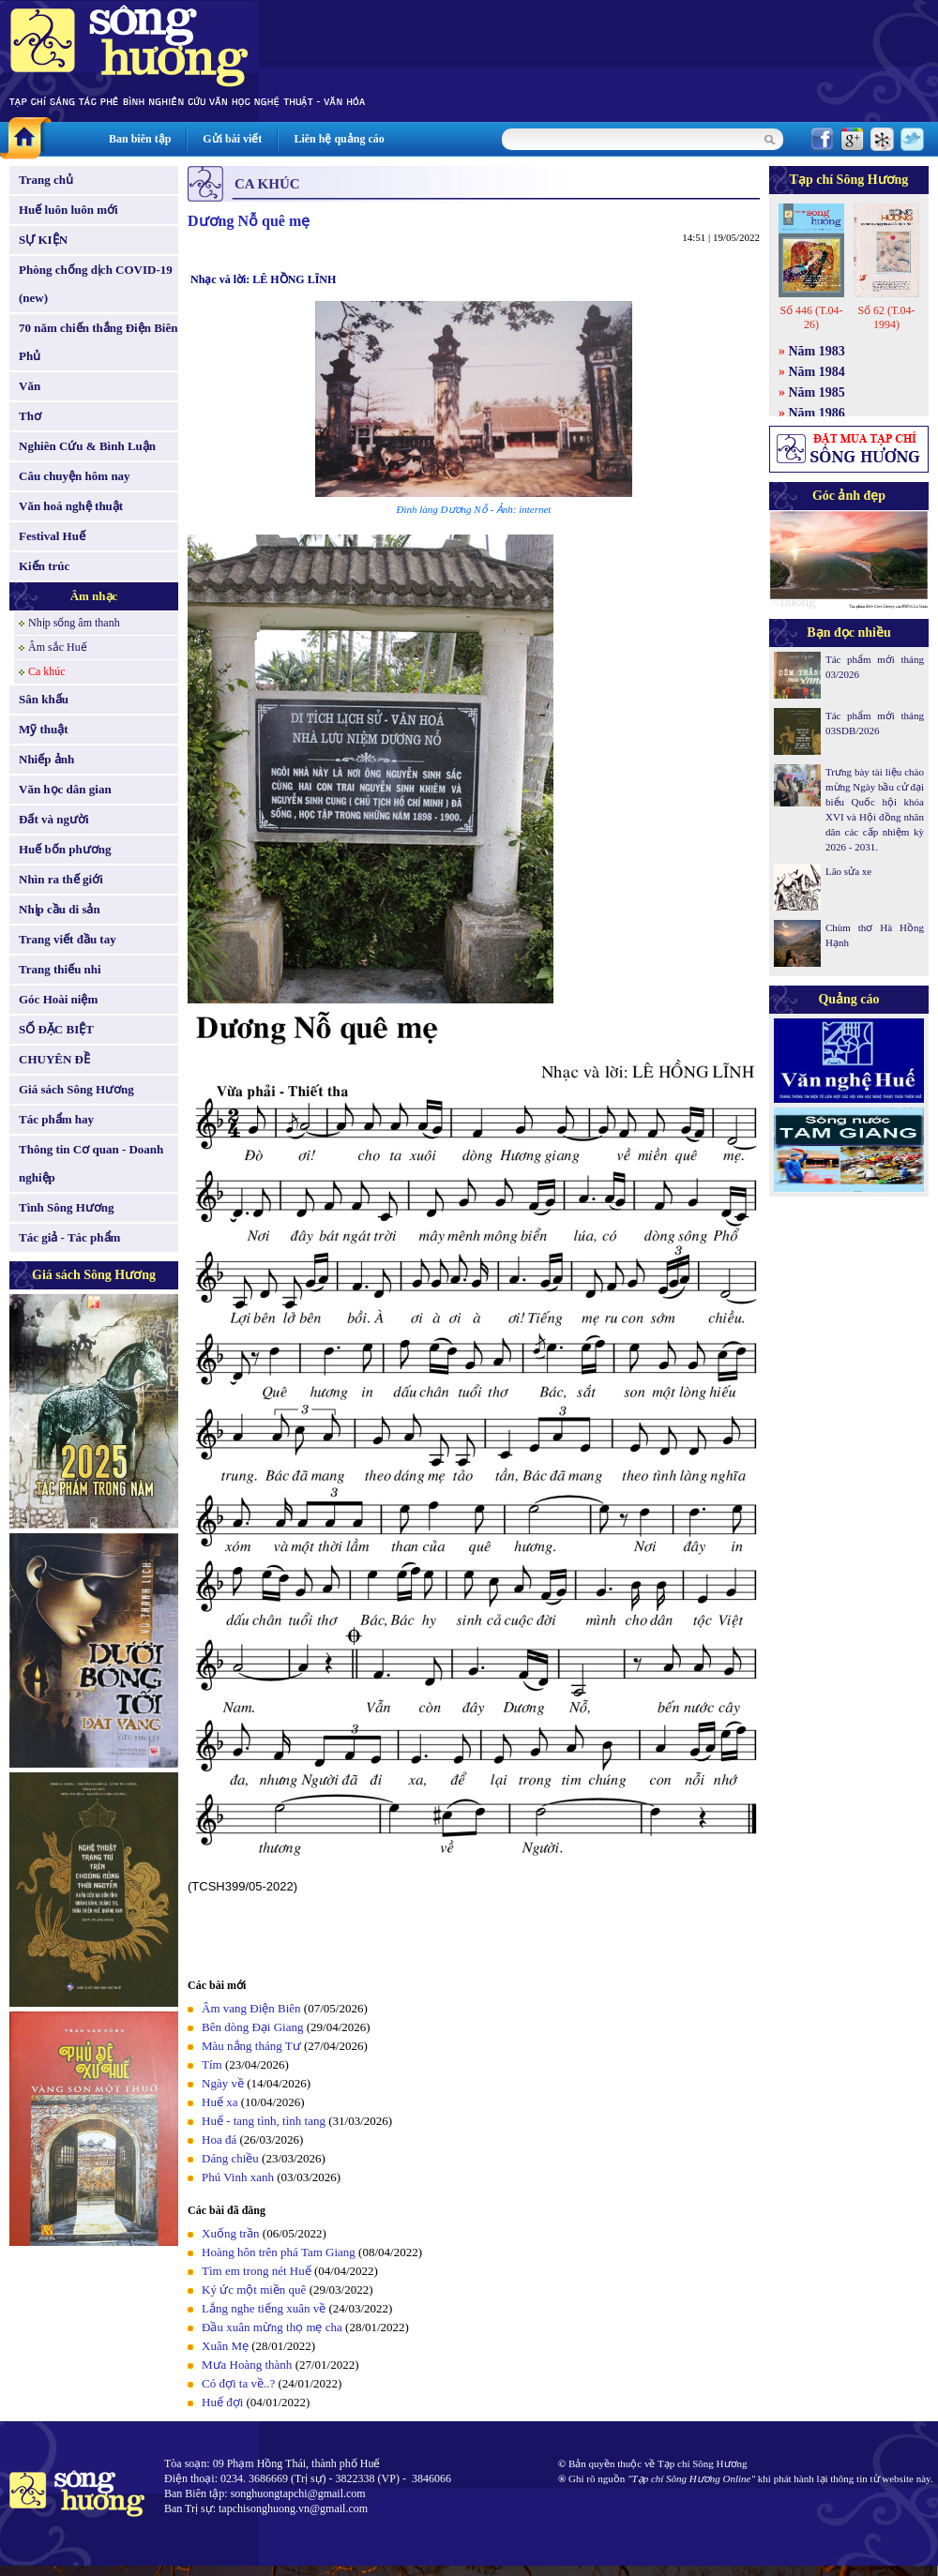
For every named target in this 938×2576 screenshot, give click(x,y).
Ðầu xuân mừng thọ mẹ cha (272, 2327)
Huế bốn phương (65, 849)
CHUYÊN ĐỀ (54, 1059)
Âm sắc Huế (57, 647)
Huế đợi (222, 2402)
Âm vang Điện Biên (251, 2008)
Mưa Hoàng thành (247, 2365)
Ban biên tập (140, 138)
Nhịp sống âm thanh (74, 622)
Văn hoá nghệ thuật (71, 506)
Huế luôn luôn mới (68, 210)
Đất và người (54, 819)
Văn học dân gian (65, 789)
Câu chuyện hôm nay (74, 476)
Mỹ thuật (43, 729)
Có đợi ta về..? (238, 2383)
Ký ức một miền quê (254, 2289)
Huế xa (219, 2102)
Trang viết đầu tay (67, 939)
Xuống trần (231, 2233)
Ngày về (223, 2083)
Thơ (30, 416)
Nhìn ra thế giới (61, 879)
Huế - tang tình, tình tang (263, 2121)
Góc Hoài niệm (58, 999)
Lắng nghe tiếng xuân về (263, 2308)
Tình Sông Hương (66, 1207)
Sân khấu (43, 699)
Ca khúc (47, 671)
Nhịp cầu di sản (59, 909)
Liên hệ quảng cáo (339, 138)
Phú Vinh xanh (238, 2177)
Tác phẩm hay (56, 1119)
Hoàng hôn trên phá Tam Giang (279, 2252)
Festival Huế (52, 536)
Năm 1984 (817, 372)
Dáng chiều (230, 2158)
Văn (29, 386)
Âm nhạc (94, 596)
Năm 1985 (817, 392)
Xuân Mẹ (225, 2346)
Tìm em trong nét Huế (256, 2271)
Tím (212, 2064)
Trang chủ (46, 180)
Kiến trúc (44, 566)
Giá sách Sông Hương (76, 1089)
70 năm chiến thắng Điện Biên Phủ (98, 342)
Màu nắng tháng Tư (251, 2046)
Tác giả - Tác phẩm (69, 1237)
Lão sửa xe (848, 871)
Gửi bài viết (232, 138)
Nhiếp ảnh (46, 759)
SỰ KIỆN (43, 240)
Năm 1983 (817, 351)
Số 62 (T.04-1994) (886, 317)
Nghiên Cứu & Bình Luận (87, 446)
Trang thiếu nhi (60, 969)
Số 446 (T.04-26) (810, 317)
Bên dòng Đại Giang (252, 2027)
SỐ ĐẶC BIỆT (56, 1029)
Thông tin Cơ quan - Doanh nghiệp (91, 1163)
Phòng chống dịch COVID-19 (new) (96, 284)
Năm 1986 (817, 413)
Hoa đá (219, 2139)
